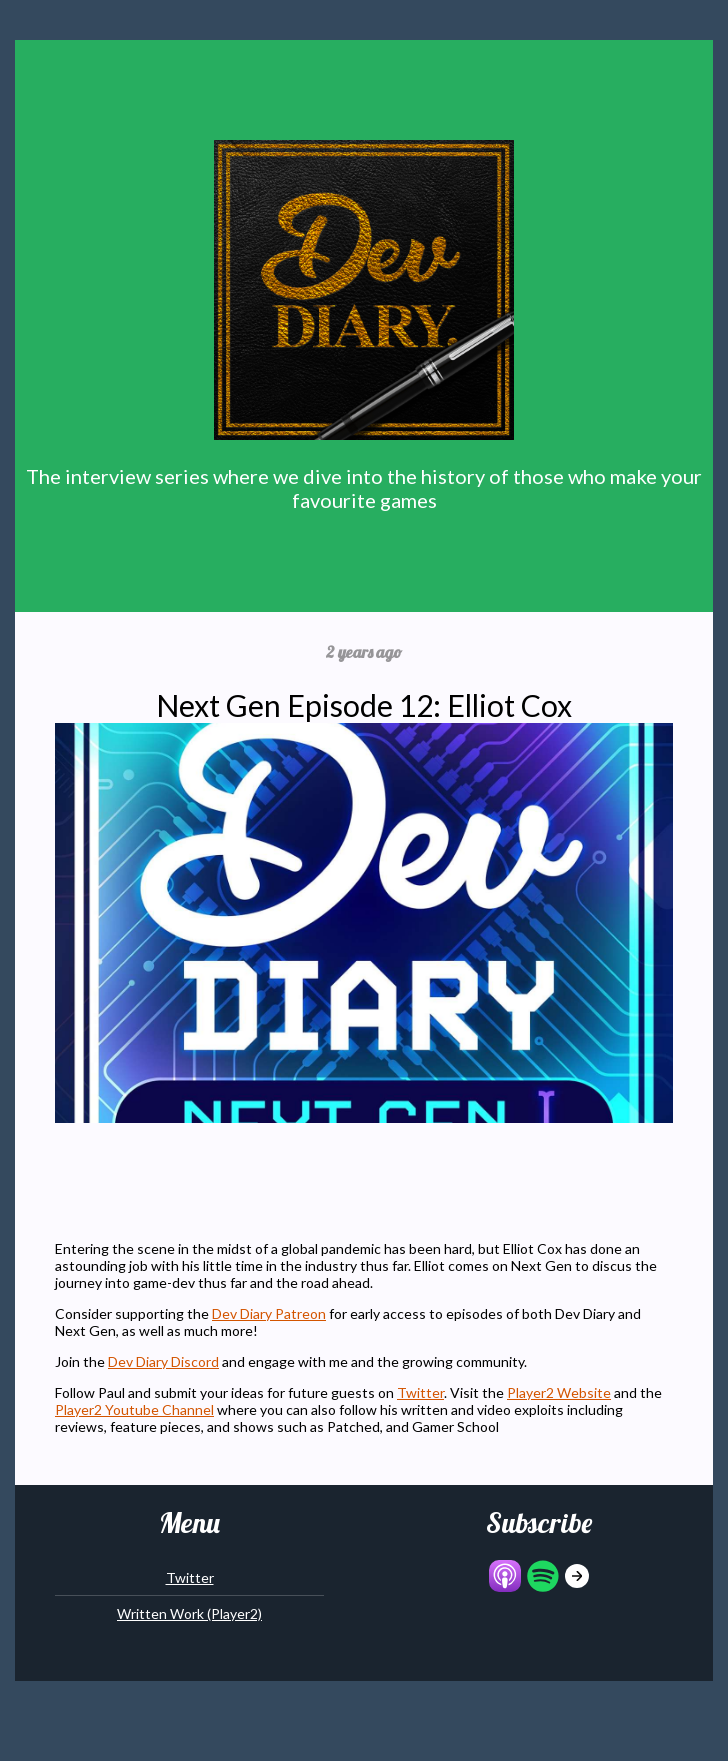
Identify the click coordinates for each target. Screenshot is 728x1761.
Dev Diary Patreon (269, 1313)
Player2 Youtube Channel (134, 1409)
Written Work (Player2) (189, 1613)
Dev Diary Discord (163, 1361)
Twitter (420, 1392)
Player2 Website (559, 1392)
